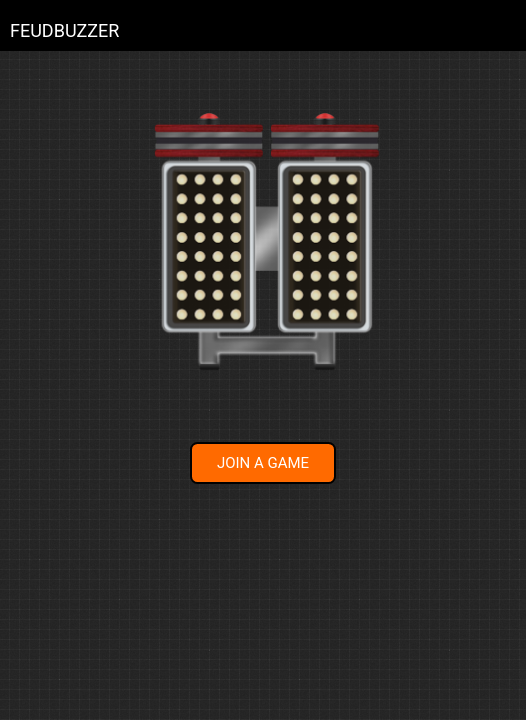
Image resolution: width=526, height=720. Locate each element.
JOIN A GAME (263, 463)
